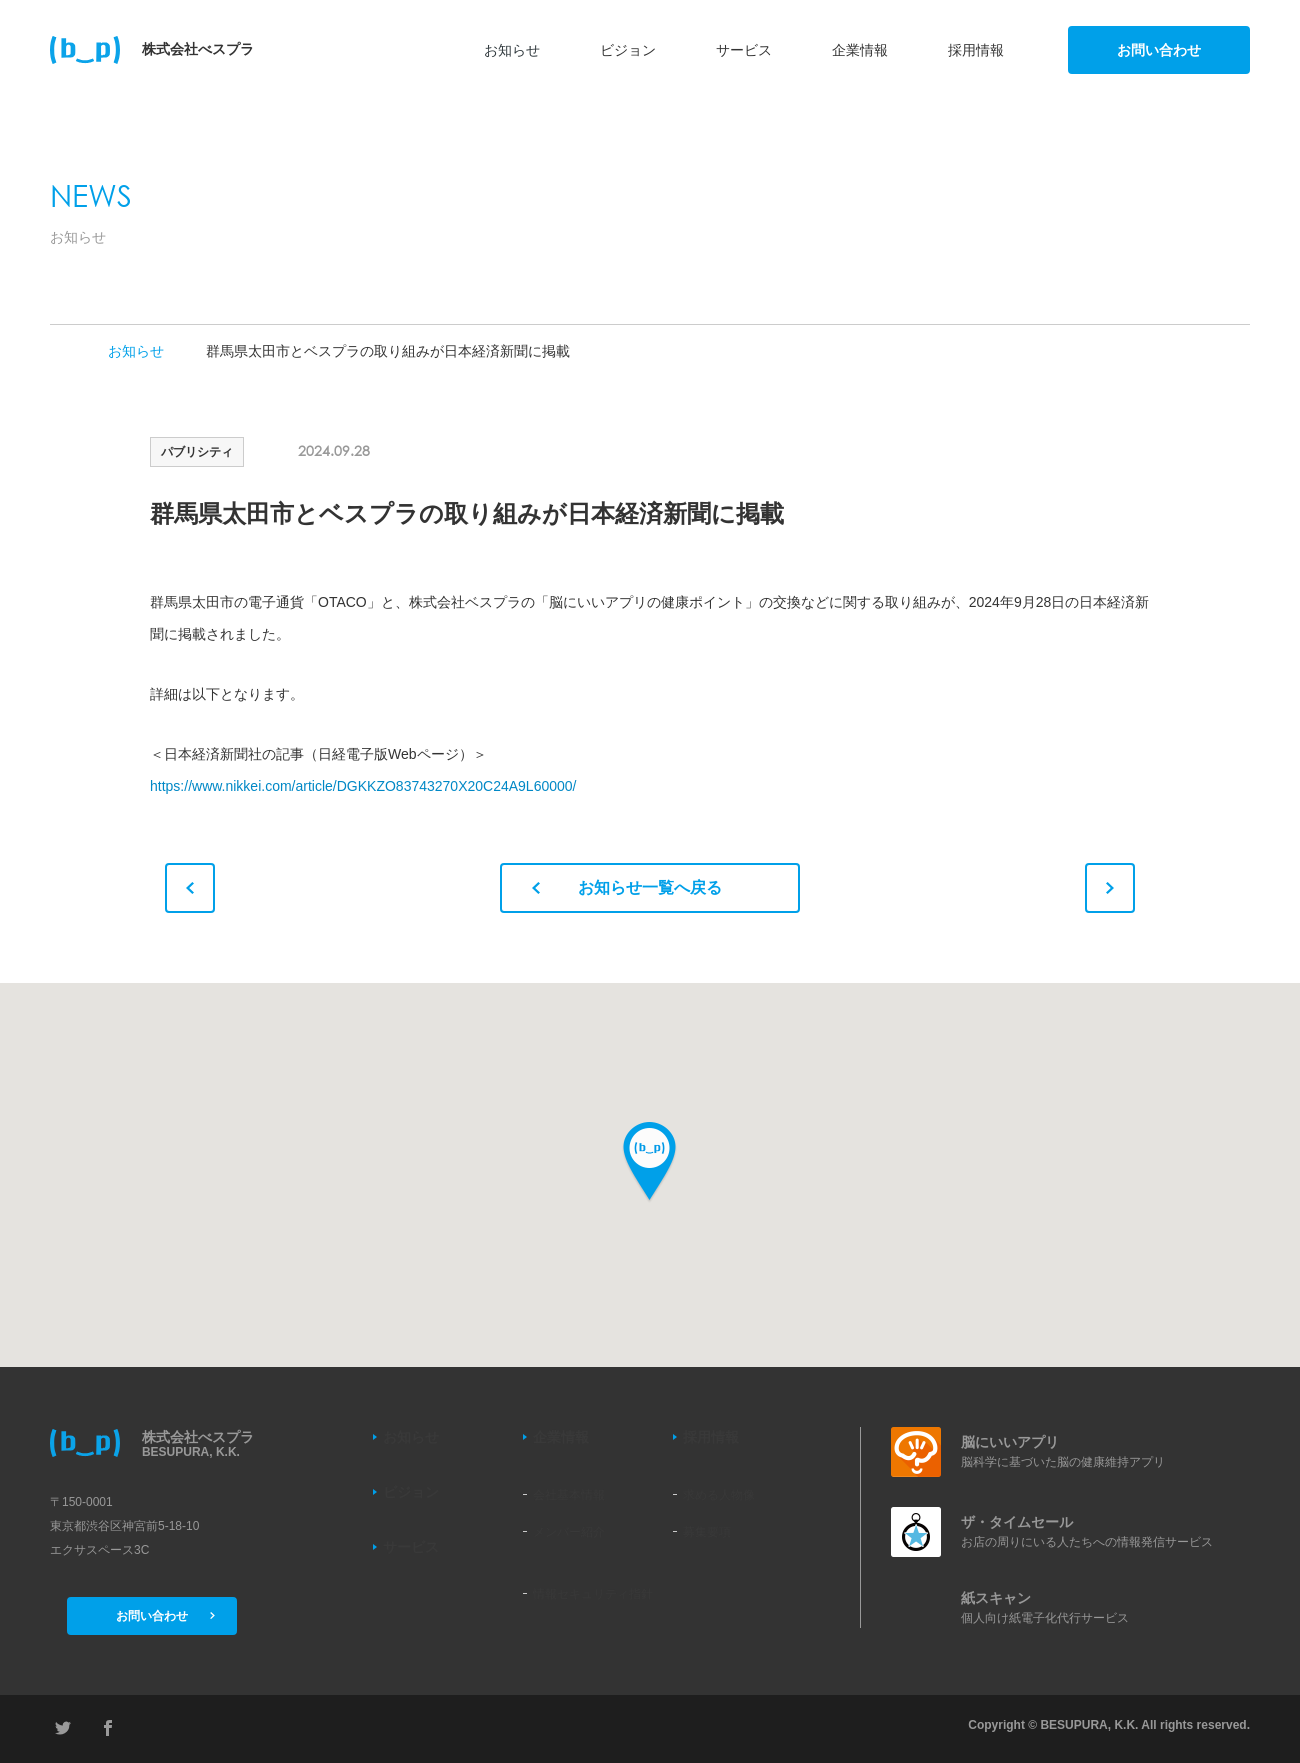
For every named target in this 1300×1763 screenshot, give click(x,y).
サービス (744, 50)
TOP (58, 351)
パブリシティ (197, 452)
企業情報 (860, 50)
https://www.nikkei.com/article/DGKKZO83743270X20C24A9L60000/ (363, 786)
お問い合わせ (1159, 50)
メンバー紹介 (569, 1532)
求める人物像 (719, 1495)
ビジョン (628, 50)
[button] (649, 1162)
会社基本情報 (569, 1495)
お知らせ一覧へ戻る (627, 887)
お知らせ (512, 50)
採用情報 (976, 50)
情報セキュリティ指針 (593, 1594)
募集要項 (707, 1532)
